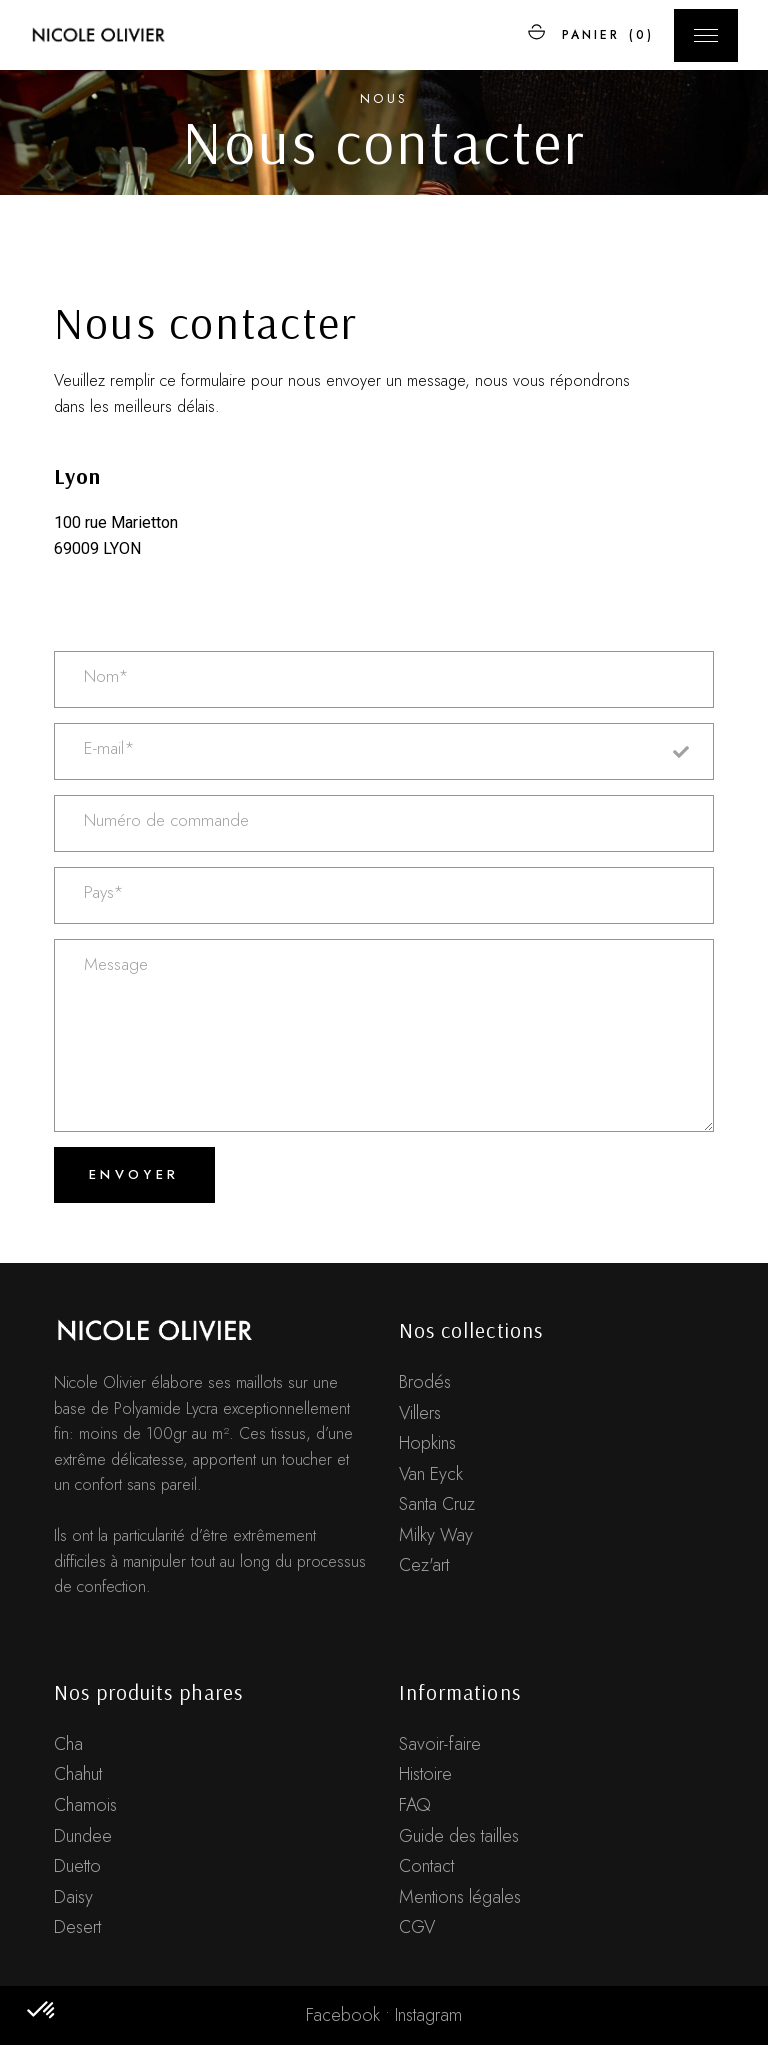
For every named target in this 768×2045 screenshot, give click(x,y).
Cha (68, 1744)
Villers (420, 1413)
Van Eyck (431, 1474)
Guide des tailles (459, 1836)
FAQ (415, 1805)
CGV (417, 1927)
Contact (426, 1866)
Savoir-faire (440, 1744)
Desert (77, 1927)
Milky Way (436, 1535)
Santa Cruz (437, 1504)
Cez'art (424, 1565)
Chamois (85, 1805)
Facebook (343, 2015)
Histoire (425, 1774)
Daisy (73, 1897)
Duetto (77, 1866)
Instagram (428, 2015)
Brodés (425, 1382)
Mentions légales (460, 1897)
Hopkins (427, 1443)
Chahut (78, 1774)
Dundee (83, 1836)
